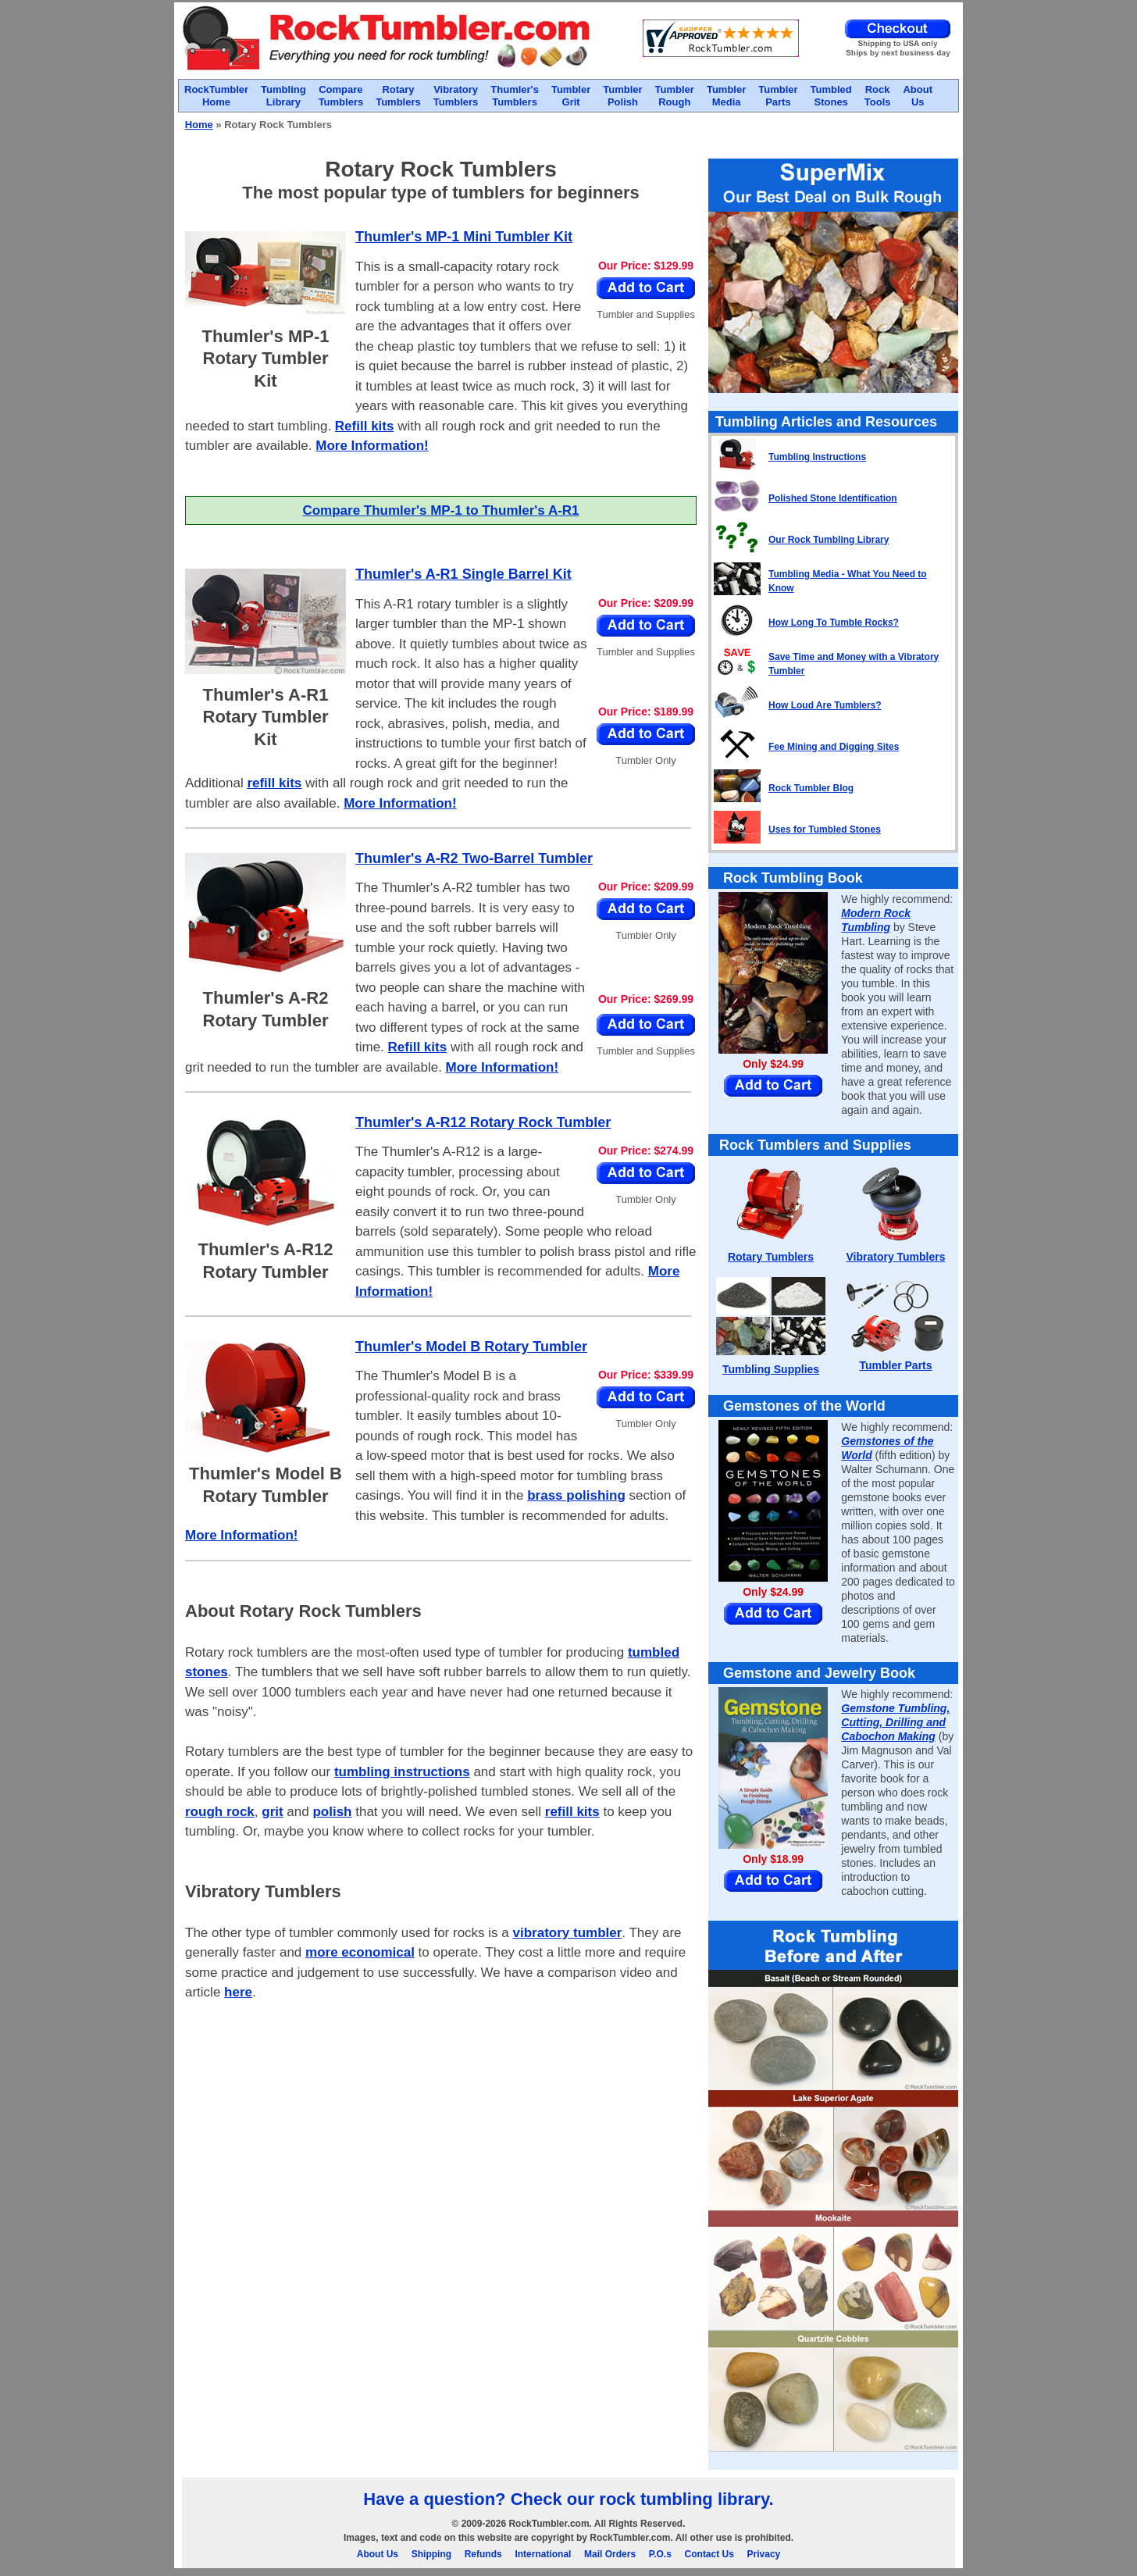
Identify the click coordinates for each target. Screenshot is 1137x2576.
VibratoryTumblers (456, 96)
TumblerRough (674, 96)
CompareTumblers (341, 96)
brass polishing (576, 1495)
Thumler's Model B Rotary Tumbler (471, 1346)
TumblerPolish (622, 96)
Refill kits (364, 426)
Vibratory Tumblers (895, 1257)
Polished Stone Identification (832, 498)
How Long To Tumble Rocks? (833, 622)
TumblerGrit (570, 96)
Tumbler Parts (895, 1365)
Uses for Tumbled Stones (824, 829)
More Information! (372, 445)
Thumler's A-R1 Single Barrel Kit (463, 574)
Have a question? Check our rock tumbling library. (568, 2499)
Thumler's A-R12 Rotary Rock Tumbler (483, 1122)
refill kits (274, 783)
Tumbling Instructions (817, 456)
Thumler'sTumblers (514, 96)
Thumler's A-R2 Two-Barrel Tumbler (474, 858)
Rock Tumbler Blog (811, 788)
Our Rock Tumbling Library (828, 539)
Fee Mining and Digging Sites (833, 746)
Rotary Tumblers (771, 1257)
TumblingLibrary (283, 96)
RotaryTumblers (398, 96)
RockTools (877, 96)
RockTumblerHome (216, 96)
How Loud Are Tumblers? (825, 705)
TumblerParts (777, 96)
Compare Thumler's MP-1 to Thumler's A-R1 (440, 510)
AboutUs (917, 96)
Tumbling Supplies (770, 1369)
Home (199, 124)
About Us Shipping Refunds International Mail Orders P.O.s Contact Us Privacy (569, 2554)
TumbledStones (831, 96)
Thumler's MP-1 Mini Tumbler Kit (463, 236)
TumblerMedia (726, 96)
